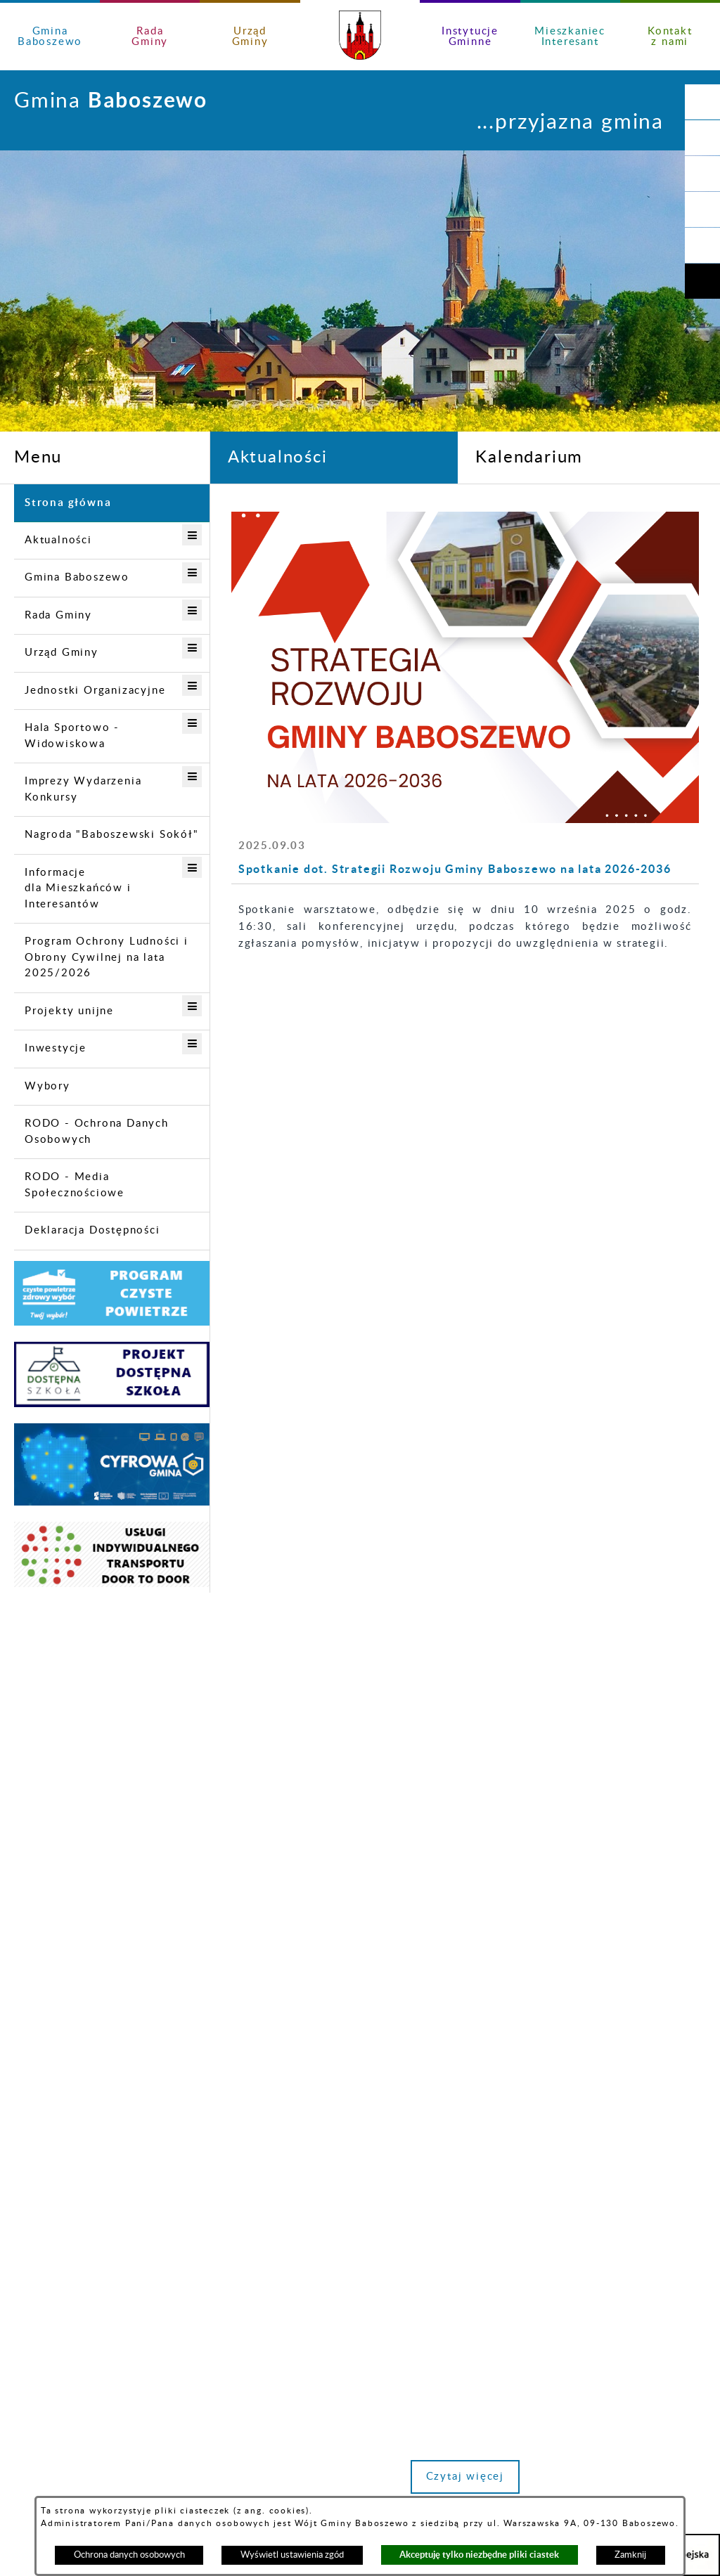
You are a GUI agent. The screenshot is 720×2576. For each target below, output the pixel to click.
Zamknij (630, 2555)
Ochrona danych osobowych (129, 2555)
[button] (702, 137)
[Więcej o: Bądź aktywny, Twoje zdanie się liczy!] (625, 560)
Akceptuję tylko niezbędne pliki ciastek (479, 2554)
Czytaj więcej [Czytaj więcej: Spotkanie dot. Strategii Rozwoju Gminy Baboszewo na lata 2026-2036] (312, 1500)
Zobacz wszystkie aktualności (609, 1640)
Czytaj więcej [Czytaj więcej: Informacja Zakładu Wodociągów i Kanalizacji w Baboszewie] (472, 1500)
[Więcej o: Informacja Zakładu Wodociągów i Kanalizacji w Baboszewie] (465, 560)
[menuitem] (112, 503)
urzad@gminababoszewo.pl (256, 2232)
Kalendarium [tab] (529, 457)
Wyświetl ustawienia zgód (292, 2555)
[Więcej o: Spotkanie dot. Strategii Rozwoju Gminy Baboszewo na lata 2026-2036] (304, 560)
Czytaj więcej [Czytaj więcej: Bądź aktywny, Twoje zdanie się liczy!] (632, 1500)
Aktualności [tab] (278, 457)
